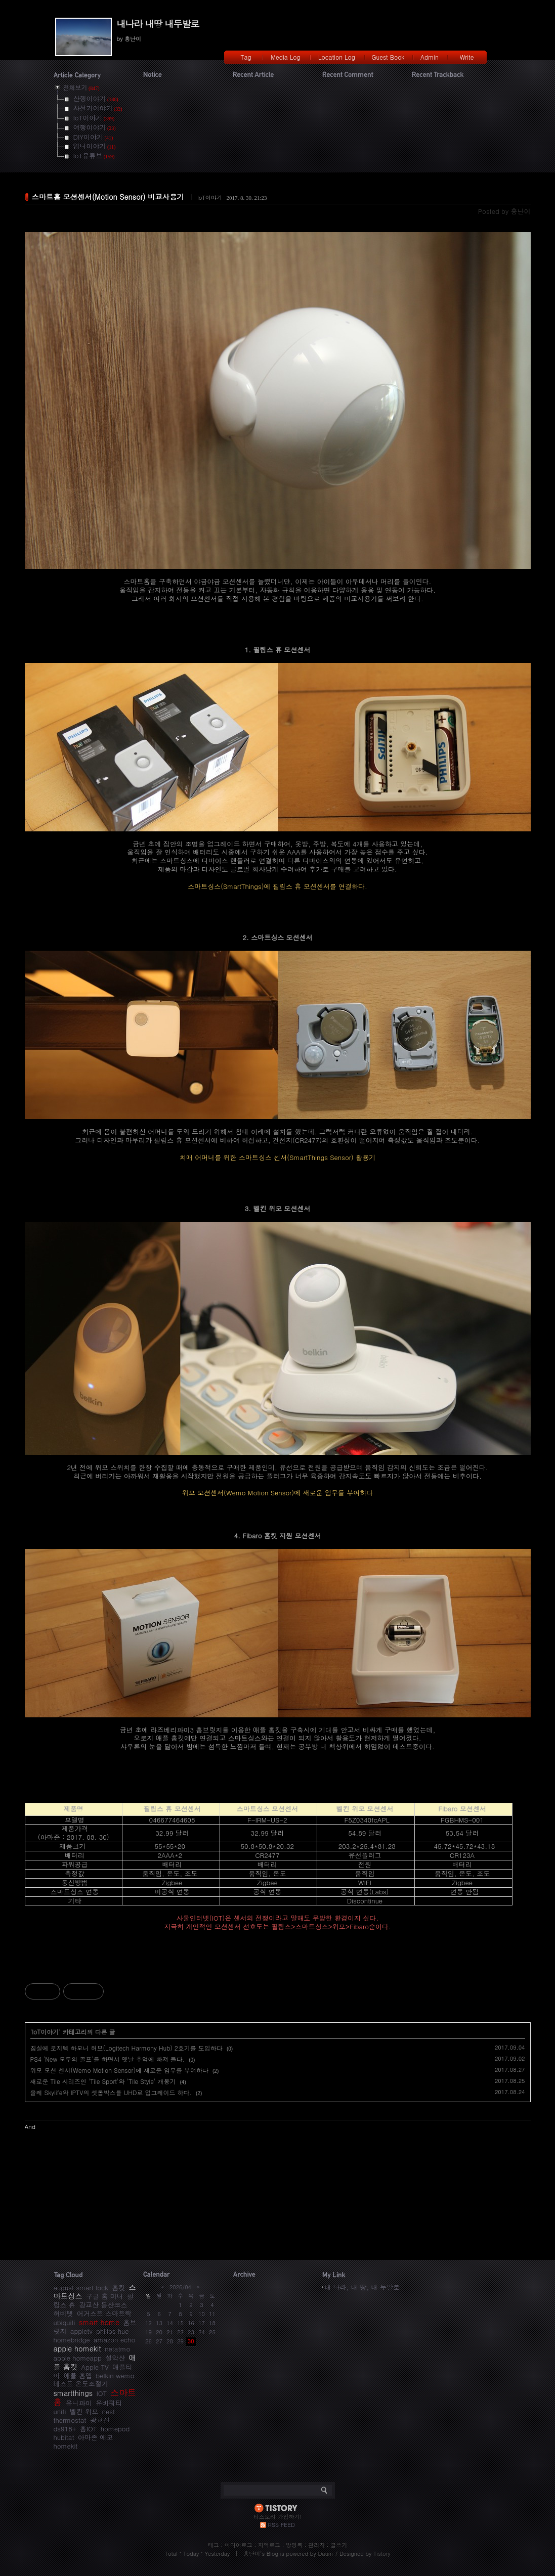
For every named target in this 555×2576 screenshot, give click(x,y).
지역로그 (269, 2545)
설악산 (115, 2358)
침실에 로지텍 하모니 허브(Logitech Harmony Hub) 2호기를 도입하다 (126, 2048)
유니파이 (79, 2403)
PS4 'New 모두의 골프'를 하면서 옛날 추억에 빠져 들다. (107, 2059)
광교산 (100, 2420)
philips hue (112, 2331)
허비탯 (63, 2313)
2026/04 (180, 2287)
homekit (66, 2446)
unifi (60, 2411)
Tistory (381, 2553)
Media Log (285, 57)
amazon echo (114, 2339)
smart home (99, 2322)
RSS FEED (281, 2524)
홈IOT (88, 2428)
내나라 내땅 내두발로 (158, 23)
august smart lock (81, 2287)
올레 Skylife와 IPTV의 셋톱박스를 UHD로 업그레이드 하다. (111, 2092)
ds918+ (65, 2428)
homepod (115, 2428)
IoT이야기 (209, 197)
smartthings (73, 2393)
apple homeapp (78, 2358)
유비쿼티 (109, 2403)
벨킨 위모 (84, 2411)
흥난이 (251, 2553)
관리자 (316, 2545)
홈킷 (118, 2287)
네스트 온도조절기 (81, 2383)
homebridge (72, 2339)
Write (467, 57)
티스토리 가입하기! (277, 2516)
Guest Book (388, 57)
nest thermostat (84, 2416)
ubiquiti (64, 2322)
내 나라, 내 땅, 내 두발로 (362, 2287)
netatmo (117, 2348)
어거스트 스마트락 (104, 2313)
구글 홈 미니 (104, 2296)
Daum (325, 2553)
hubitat (64, 2437)
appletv (81, 2331)
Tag (245, 57)
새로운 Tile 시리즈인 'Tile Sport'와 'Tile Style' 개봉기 (103, 2081)
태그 (213, 2545)
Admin (429, 57)
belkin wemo (115, 2375)
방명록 (294, 2545)
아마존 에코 (95, 2437)
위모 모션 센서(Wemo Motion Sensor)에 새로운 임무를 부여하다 (119, 2070)
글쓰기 (338, 2545)
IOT (102, 2393)
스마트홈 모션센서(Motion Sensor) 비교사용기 (108, 197)
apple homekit (77, 2348)
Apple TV (95, 2367)
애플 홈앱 (78, 2375)
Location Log (336, 57)
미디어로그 (238, 2545)
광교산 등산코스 (103, 2304)
